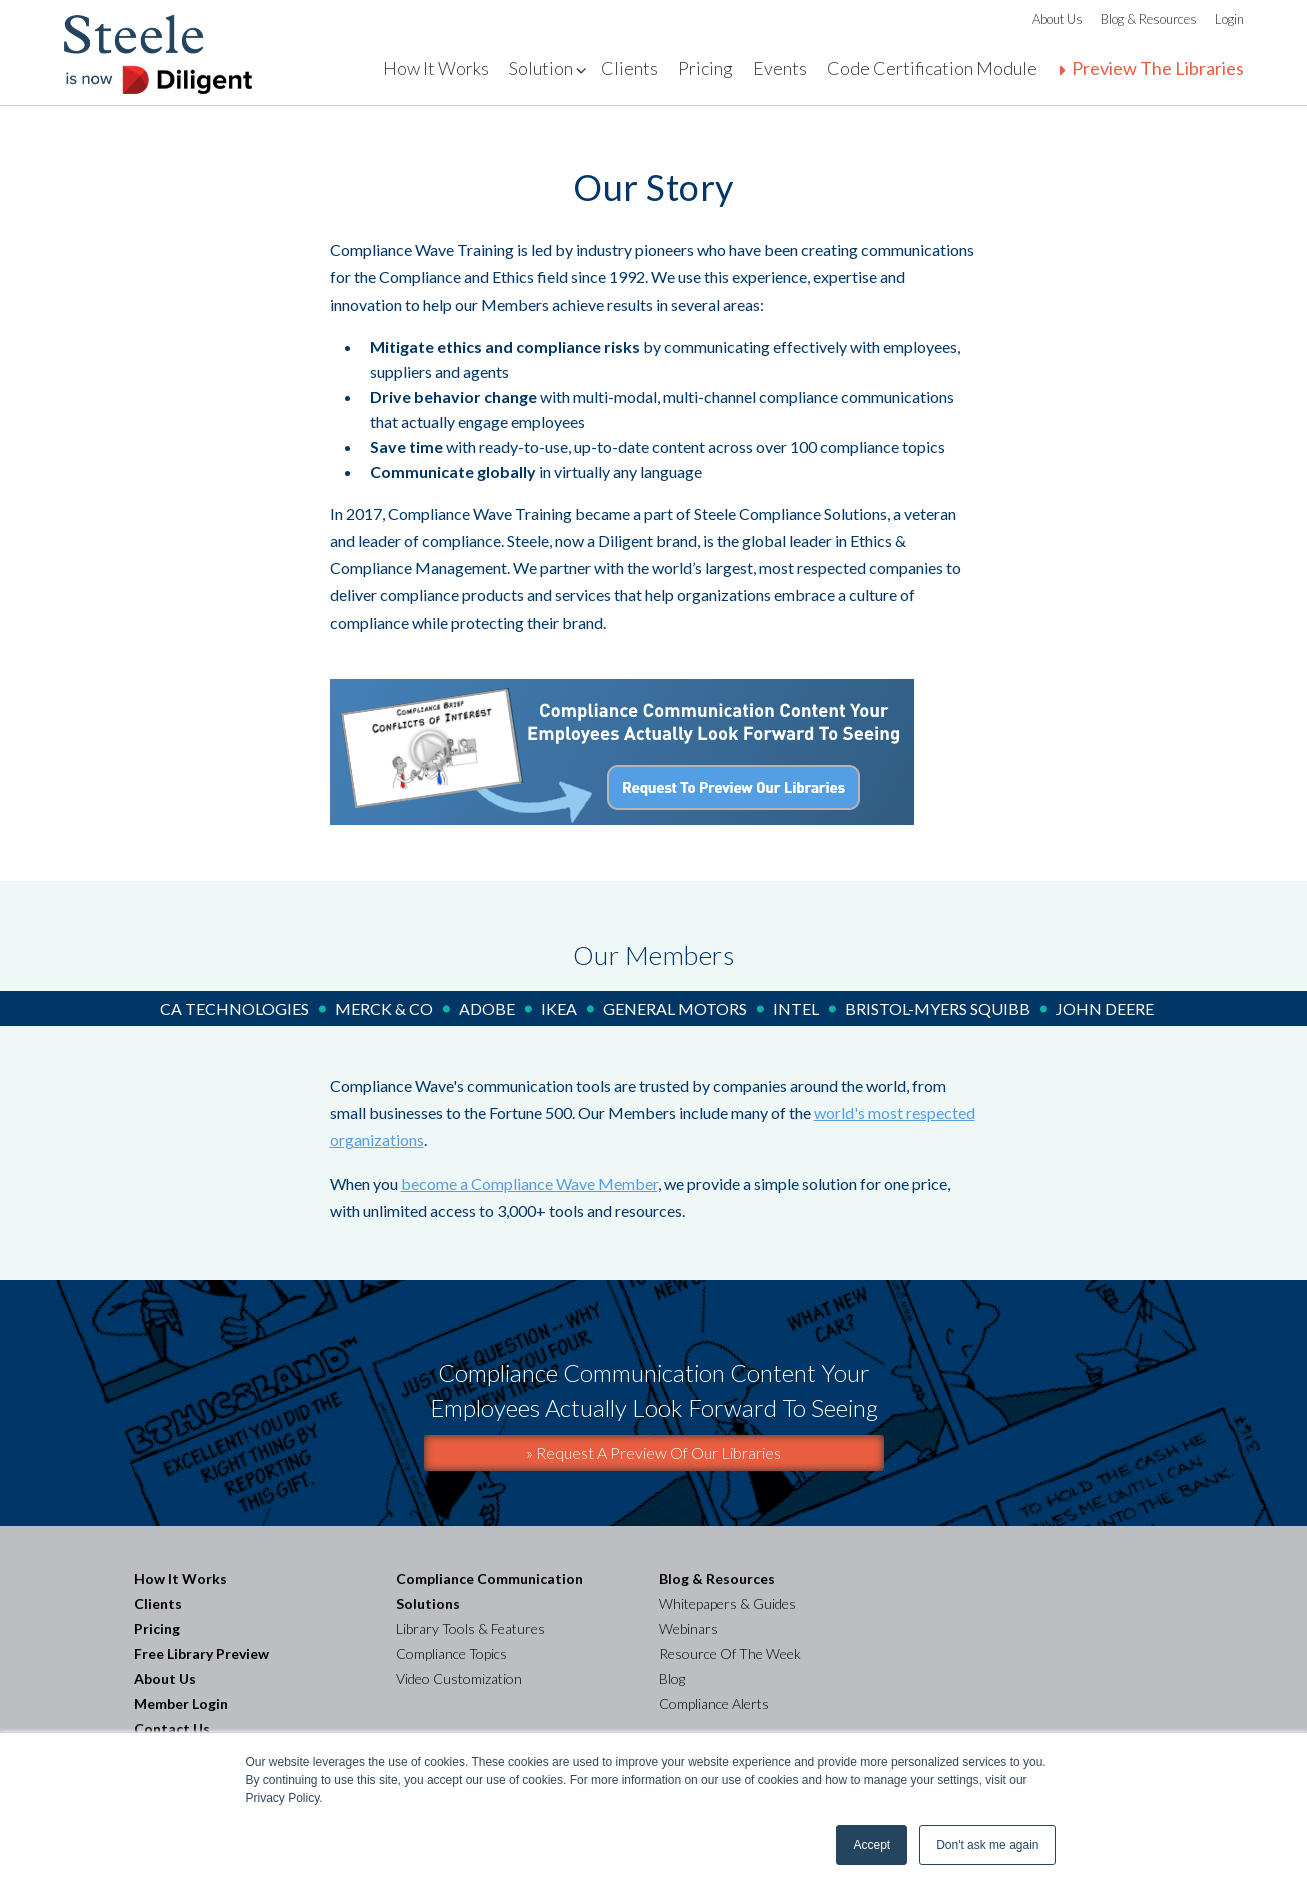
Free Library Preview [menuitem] (201, 1653)
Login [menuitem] (1229, 19)
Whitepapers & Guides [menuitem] (727, 1603)
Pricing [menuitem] (705, 68)
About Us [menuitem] (1057, 19)
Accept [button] (871, 1845)
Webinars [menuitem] (688, 1628)
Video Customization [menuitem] (459, 1678)
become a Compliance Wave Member (529, 1183)
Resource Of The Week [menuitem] (730, 1653)
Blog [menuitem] (672, 1678)
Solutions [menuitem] (545, 68)
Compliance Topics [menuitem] (451, 1653)
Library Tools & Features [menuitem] (470, 1628)
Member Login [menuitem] (181, 1703)
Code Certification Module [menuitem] (932, 68)
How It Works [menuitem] (436, 68)
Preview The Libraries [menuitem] (1158, 68)
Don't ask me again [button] (987, 1845)
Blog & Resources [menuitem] (1149, 19)
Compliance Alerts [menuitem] (714, 1703)
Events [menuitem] (780, 68)
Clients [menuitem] (629, 68)
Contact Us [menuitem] (172, 1728)
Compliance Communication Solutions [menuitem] (491, 1591)
